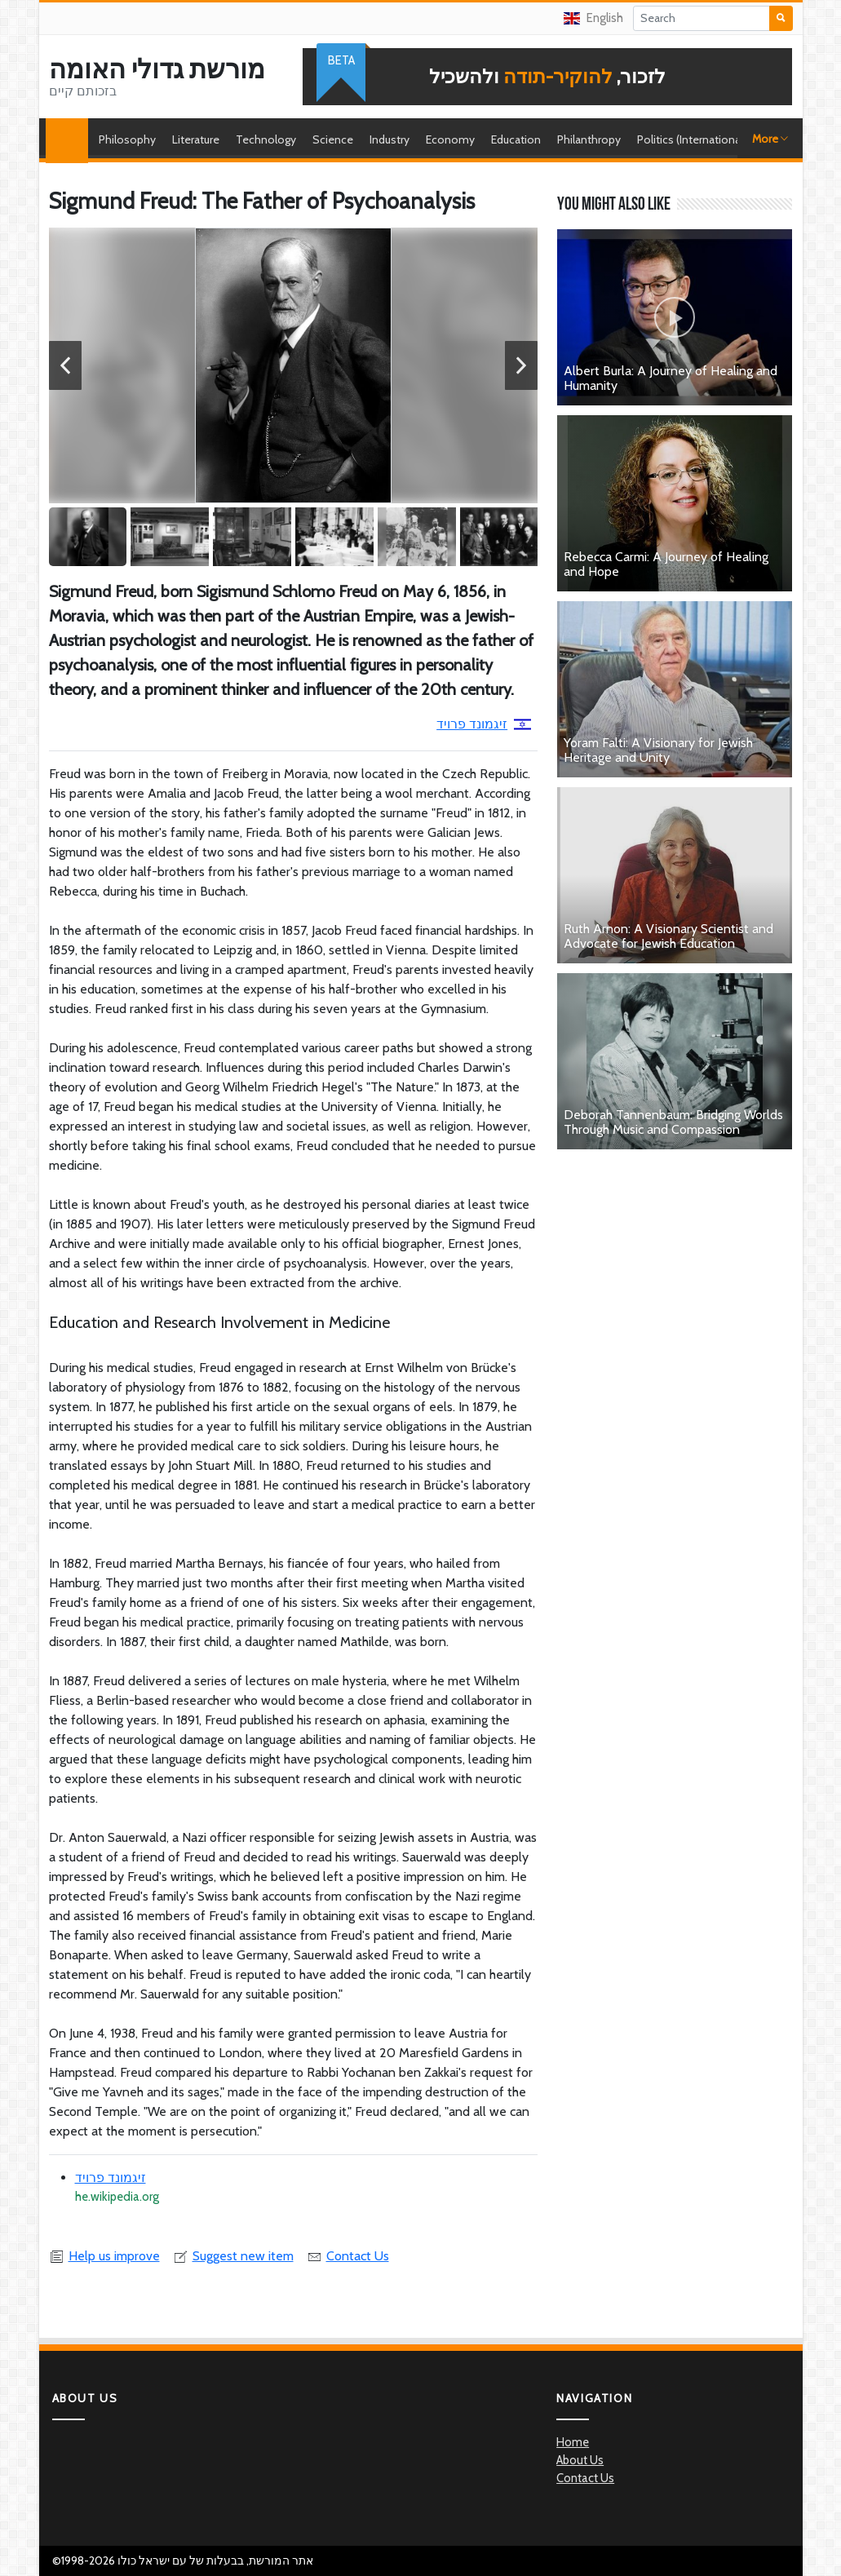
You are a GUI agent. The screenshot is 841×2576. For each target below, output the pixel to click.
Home (71, 139)
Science (332, 139)
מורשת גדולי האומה (157, 69)
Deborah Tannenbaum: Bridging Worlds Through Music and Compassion (673, 1122)
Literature (195, 139)
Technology (266, 139)
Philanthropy (589, 139)
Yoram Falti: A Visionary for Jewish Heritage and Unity (658, 750)
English (593, 18)
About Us (580, 2460)
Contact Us (348, 2256)
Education (516, 139)
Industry (389, 139)
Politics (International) (691, 139)
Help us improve (104, 2256)
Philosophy (127, 139)
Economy (450, 139)
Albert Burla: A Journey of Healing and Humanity (670, 378)
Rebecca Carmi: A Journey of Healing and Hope (666, 564)
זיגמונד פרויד (483, 724)
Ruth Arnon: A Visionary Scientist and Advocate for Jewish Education (668, 936)
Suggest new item (233, 2256)
